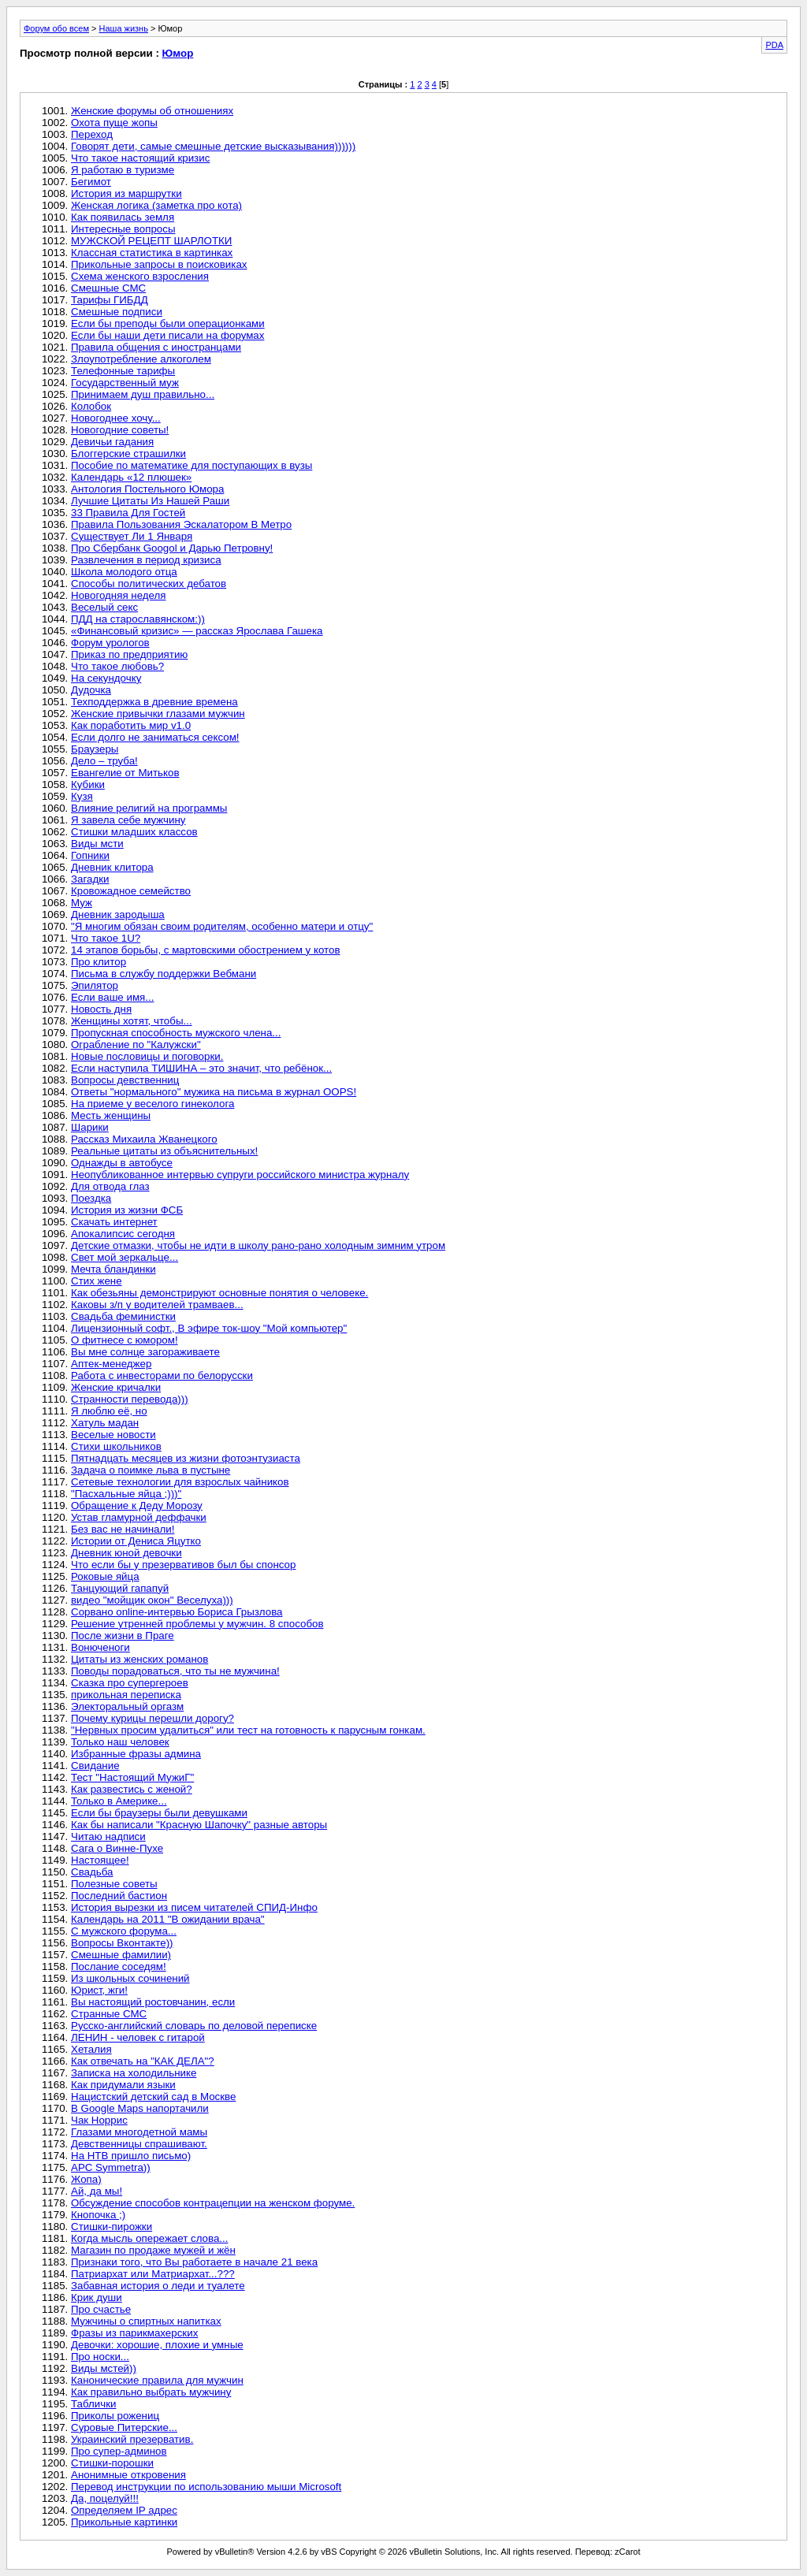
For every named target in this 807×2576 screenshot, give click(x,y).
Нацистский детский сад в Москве (153, 2096)
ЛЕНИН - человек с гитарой (138, 2037)
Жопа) (86, 2179)
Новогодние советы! (120, 430)
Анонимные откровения (128, 2475)
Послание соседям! (118, 1966)
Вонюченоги (100, 1647)
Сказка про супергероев (129, 1683)
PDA (774, 45)
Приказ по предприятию (129, 654)
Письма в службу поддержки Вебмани (163, 973)
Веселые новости (113, 1434)
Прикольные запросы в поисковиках (159, 264)
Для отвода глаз (110, 1186)
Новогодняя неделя (118, 595)
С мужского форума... (124, 1931)
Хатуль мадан (105, 1423)
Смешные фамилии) (121, 1955)
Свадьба (92, 1872)
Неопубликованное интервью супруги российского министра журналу (240, 1174)
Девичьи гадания (112, 442)
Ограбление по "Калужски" (136, 1044)
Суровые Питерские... (124, 2427)
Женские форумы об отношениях (152, 111)
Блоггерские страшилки (128, 453)
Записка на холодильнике (133, 2073)
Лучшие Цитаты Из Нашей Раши (150, 501)
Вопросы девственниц (125, 1080)
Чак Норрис (99, 2120)
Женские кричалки (116, 1387)
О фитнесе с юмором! (124, 1340)
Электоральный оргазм (127, 1706)
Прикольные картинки (124, 2522)
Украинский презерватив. (132, 2439)
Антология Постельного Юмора (147, 489)
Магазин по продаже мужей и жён (153, 2250)
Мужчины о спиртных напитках (146, 2321)
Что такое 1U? (105, 938)
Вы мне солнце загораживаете (145, 1352)
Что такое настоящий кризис (140, 158)
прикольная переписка (126, 1695)
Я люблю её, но (109, 1411)
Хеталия (91, 2049)
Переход (92, 134)
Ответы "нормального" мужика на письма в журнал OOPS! (213, 1092)
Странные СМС (109, 2014)
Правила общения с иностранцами (156, 347)
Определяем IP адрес (124, 2510)
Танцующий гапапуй (120, 1588)
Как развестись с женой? (131, 1789)
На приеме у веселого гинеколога (152, 1104)
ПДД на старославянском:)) (138, 619)
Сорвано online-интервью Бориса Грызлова (177, 1612)
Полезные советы (114, 1884)
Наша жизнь (123, 28)
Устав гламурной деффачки (138, 1517)
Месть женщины (111, 1115)
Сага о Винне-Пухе (117, 1848)
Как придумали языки (123, 2085)
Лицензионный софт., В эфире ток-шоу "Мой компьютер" (209, 1328)
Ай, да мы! (96, 2191)
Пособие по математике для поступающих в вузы (191, 465)
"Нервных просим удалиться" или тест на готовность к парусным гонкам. (248, 1730)
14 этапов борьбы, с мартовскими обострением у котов (205, 950)
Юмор (178, 53)
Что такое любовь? (117, 666)
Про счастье (101, 2309)
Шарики (90, 1127)
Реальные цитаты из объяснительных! (164, 1151)
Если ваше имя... (112, 997)
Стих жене (96, 1281)
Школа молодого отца (124, 572)
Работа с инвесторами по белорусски (162, 1375)
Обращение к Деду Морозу (137, 1505)
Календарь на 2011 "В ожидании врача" (168, 1919)
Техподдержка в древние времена (154, 702)
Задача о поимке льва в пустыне (150, 1470)
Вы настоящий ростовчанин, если (153, 2002)
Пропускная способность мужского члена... (176, 1033)
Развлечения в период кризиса (146, 560)
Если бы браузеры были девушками (159, 1813)
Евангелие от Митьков (125, 773)
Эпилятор (94, 985)
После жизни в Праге (122, 1635)
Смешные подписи (116, 312)
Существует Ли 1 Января (131, 536)
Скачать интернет (114, 1222)
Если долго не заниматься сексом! (155, 737)
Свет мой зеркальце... (124, 1257)
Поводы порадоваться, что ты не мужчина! (175, 1671)
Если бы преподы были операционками (168, 323)
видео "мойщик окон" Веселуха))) (152, 1600)
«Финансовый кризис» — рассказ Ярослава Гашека (196, 631)
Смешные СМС (108, 288)
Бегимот (91, 182)
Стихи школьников (116, 1446)
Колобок (91, 406)
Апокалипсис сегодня (123, 1234)
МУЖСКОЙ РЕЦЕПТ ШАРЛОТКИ (151, 241)
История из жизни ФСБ (127, 1210)
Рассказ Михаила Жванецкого (144, 1139)
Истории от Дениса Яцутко (136, 1541)
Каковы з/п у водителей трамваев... (157, 1304)
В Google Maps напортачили (140, 2108)
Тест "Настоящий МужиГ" (132, 1777)
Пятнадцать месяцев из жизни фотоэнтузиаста (185, 1458)
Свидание (95, 1765)
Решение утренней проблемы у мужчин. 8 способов (197, 1624)
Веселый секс (104, 607)
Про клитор (98, 962)
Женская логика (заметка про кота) (156, 205)
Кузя (82, 796)
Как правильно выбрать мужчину (151, 2392)
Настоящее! (100, 1860)
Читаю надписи (108, 1836)
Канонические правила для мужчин (157, 2380)
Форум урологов (110, 643)
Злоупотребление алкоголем (141, 359)
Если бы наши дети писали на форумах (167, 335)
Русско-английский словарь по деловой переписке (194, 2025)
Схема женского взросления (140, 276)
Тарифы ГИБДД (109, 300)
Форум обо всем (56, 28)
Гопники (90, 855)
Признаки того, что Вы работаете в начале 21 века (194, 2262)
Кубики (88, 784)
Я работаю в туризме (122, 170)
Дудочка (91, 690)
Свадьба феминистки (123, 1316)
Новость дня (101, 1009)
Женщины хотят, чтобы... (131, 1021)
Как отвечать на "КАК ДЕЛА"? (142, 2061)
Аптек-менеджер (111, 1364)
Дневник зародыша (118, 914)
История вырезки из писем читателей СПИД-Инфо (194, 1907)
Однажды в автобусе (122, 1163)
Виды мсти (97, 843)
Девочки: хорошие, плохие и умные (157, 2345)
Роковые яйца (105, 1576)
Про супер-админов (119, 2451)
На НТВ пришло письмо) (131, 2156)
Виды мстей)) (103, 2368)
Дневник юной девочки (126, 1553)
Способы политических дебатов (148, 583)
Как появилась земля (122, 217)
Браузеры (94, 749)
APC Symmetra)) (111, 2167)
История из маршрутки (126, 193)
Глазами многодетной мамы (139, 2132)
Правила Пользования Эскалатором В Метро (181, 524)
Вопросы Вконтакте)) (122, 1943)
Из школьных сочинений (130, 1978)
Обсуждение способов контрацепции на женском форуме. (213, 2203)
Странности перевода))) (129, 1399)
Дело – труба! (104, 761)
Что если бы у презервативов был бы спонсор (183, 1565)
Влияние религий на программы (149, 808)
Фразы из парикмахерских (134, 2333)
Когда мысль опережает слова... (149, 2238)
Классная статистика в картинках (151, 252)
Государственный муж (125, 382)
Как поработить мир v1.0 (131, 725)
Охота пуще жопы (114, 122)
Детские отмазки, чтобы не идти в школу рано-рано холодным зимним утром (258, 1245)
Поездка (91, 1198)
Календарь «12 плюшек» (131, 477)
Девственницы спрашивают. (139, 2144)
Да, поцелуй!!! (105, 2498)
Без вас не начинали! (122, 1529)
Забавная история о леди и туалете (158, 2286)
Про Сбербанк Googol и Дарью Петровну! (172, 548)
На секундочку (106, 678)
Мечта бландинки (113, 1269)
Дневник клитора (112, 867)
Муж (81, 903)
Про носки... (100, 2356)
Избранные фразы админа (136, 1754)
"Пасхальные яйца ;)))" (126, 1494)
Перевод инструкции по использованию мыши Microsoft (206, 2486)
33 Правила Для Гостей (128, 513)
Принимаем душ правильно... (142, 394)
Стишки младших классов (134, 832)
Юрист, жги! (99, 1990)
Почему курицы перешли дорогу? (152, 1718)
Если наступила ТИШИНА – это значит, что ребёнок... (201, 1068)
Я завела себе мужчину (128, 820)
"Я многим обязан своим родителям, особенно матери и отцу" (222, 926)
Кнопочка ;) (98, 2215)
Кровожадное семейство (131, 891)
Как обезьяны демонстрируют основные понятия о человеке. (219, 1293)
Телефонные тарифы (123, 371)
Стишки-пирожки (111, 2226)
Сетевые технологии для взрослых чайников (180, 1482)
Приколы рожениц (115, 2416)
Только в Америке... (119, 1801)
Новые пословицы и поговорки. (147, 1056)
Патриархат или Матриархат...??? (153, 2274)
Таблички (93, 2404)
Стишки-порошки (112, 2463)
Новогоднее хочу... (116, 418)
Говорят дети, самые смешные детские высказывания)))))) (213, 146)
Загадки (90, 879)
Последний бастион (119, 1895)
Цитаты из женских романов (139, 1659)
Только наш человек (120, 1742)
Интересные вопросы (123, 229)
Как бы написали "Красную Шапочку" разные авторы (199, 1825)
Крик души (96, 2297)
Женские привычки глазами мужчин (158, 713)
